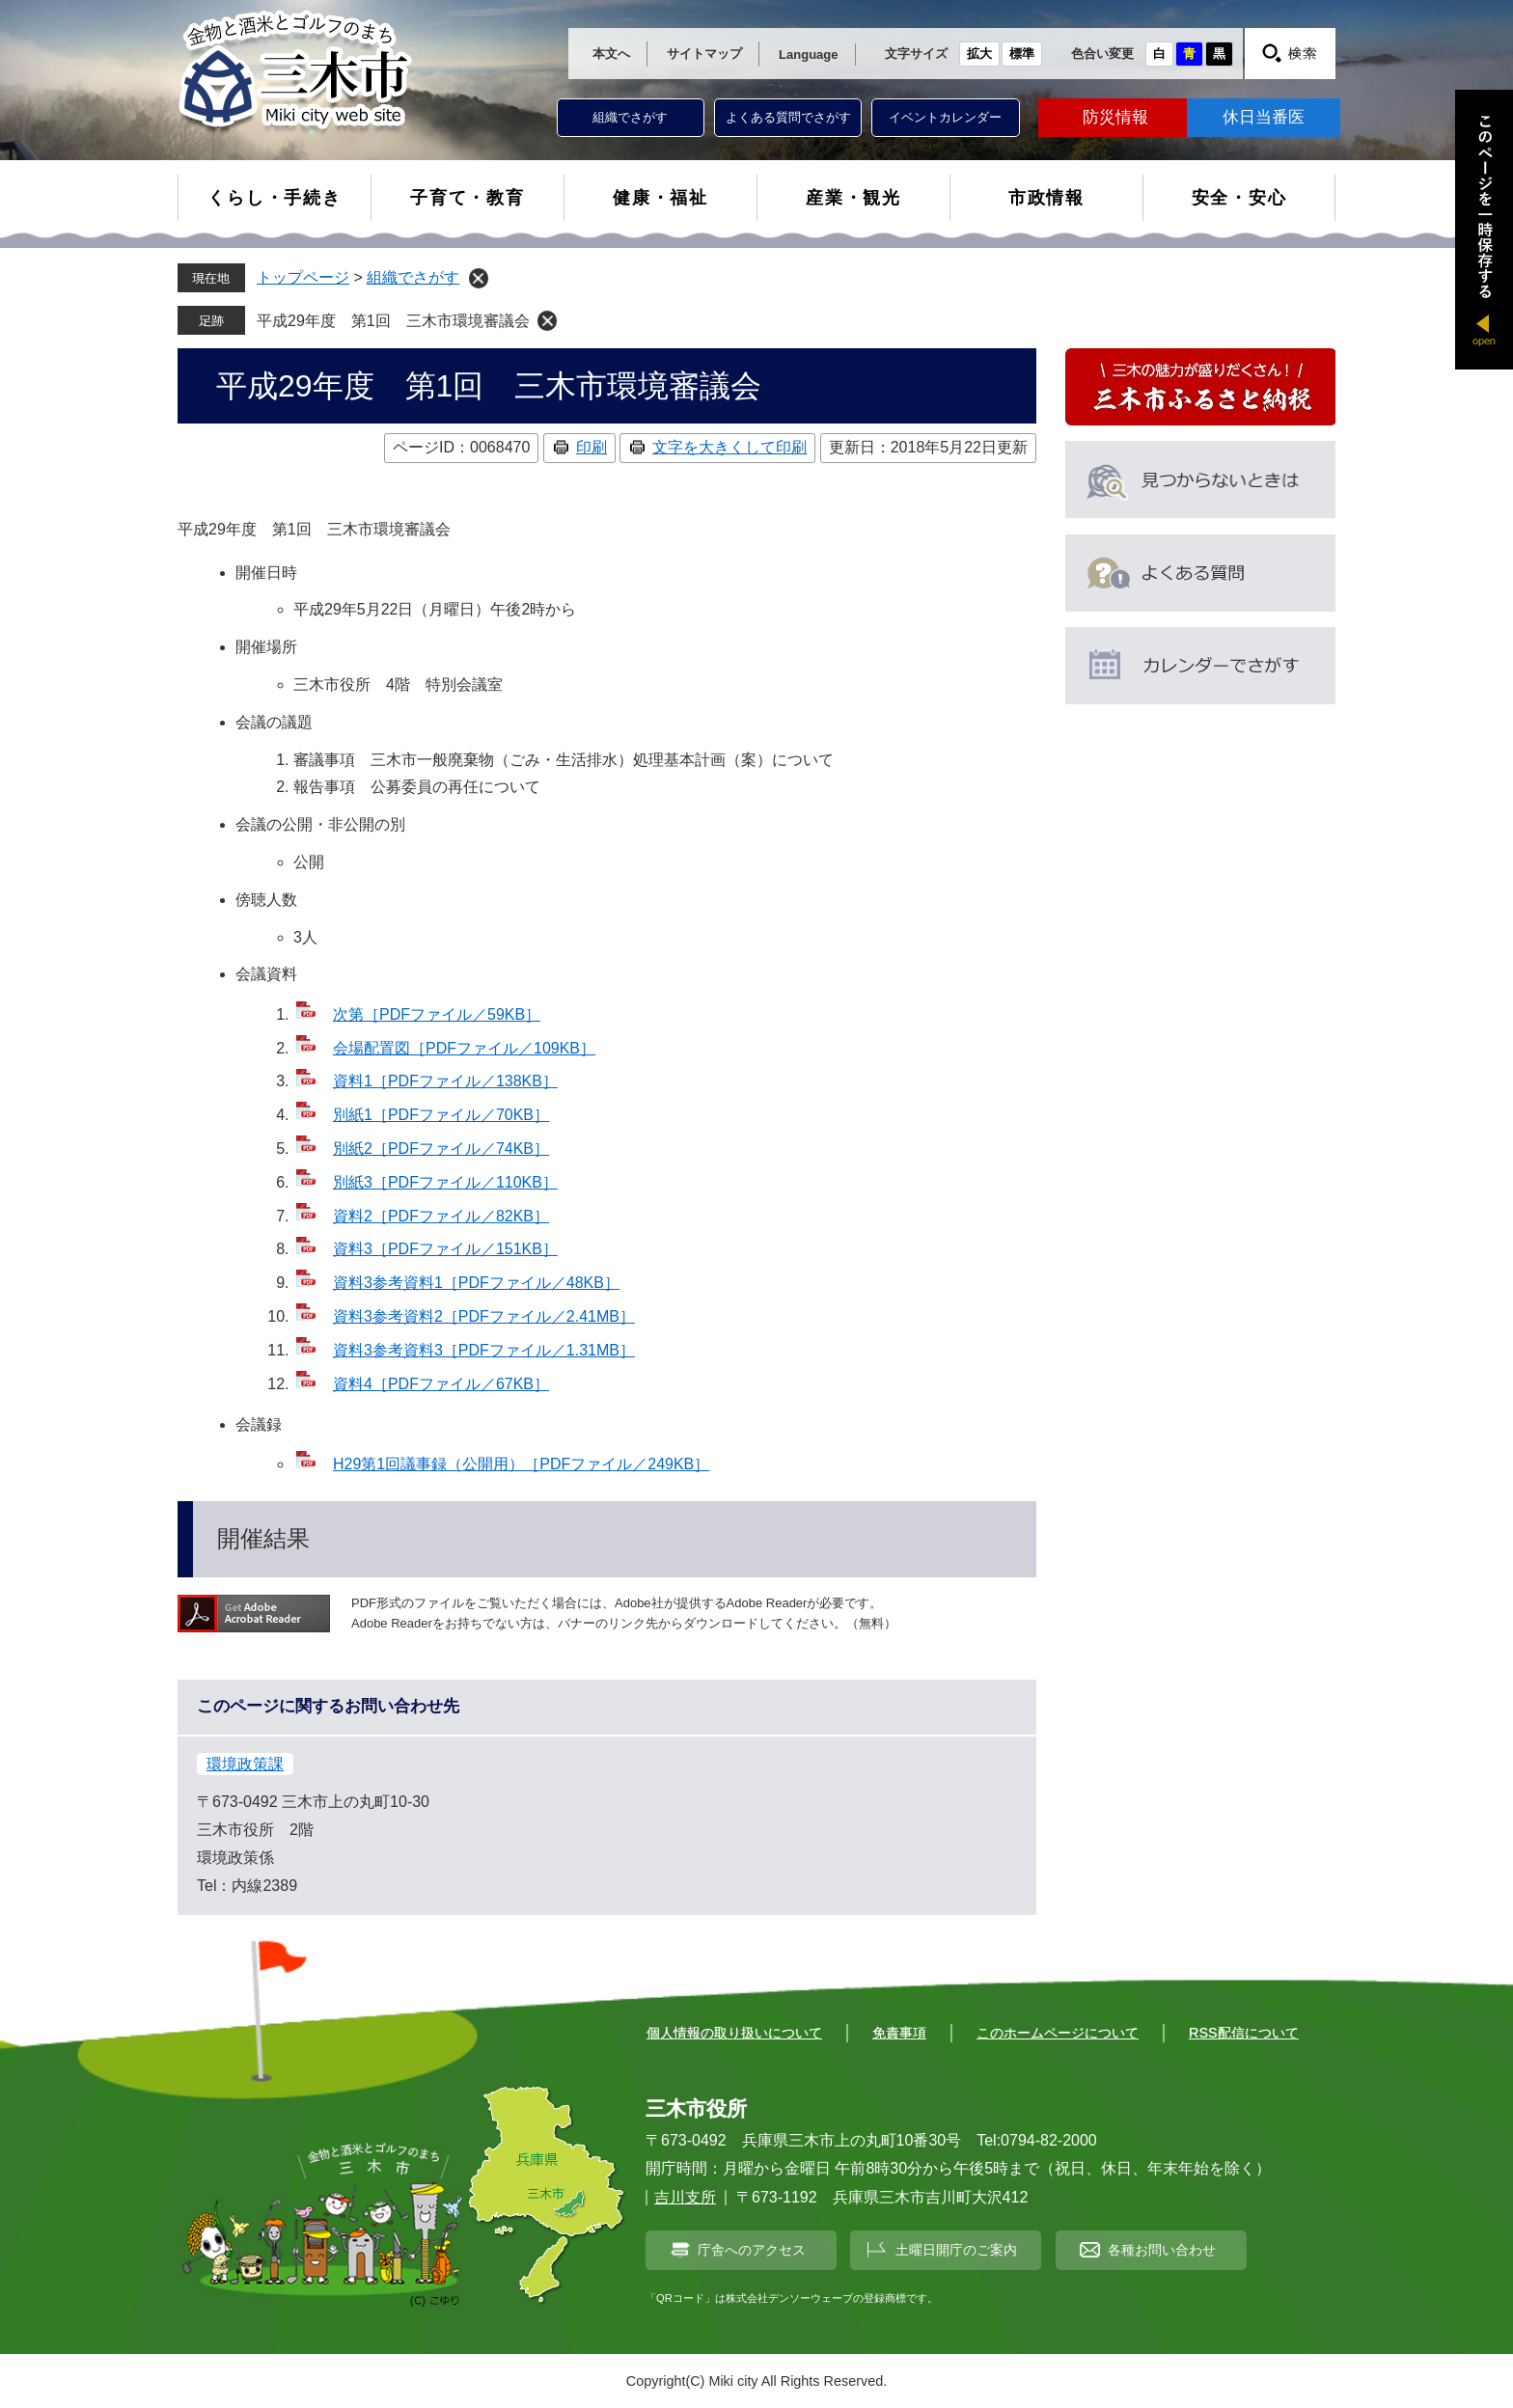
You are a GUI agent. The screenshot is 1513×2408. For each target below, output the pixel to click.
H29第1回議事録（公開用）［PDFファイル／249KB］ (521, 1464)
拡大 (979, 53)
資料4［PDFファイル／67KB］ (441, 1384)
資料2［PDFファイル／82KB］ (441, 1216)
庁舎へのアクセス (752, 2250)
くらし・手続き (274, 197)
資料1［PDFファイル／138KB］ (445, 1081)
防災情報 (1115, 117)
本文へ (611, 53)
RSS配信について (1244, 2032)
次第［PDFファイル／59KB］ (436, 1014)
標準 (1021, 53)
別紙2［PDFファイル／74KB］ (441, 1148)
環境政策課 (245, 1764)
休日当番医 (1264, 117)
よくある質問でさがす (788, 117)
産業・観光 (853, 197)
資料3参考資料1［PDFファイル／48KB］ (476, 1282)
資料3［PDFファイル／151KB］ (445, 1249)
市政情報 (1046, 197)
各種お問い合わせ (1162, 2250)
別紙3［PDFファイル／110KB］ (445, 1182)
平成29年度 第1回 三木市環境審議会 (393, 321)
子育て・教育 (467, 197)
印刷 (591, 447)
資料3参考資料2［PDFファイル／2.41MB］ (484, 1316)
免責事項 (899, 2032)
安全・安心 (1239, 197)
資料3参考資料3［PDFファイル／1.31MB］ (484, 1350)
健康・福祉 (660, 197)
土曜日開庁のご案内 (956, 2250)
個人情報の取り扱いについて (734, 2032)
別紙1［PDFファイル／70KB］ (441, 1115)
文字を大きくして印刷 (729, 447)
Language (808, 54)
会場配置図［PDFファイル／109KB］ (464, 1048)
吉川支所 (685, 2197)
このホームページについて (1058, 2032)
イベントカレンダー (945, 117)
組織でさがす (630, 117)
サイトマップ (704, 53)
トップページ (303, 277)
